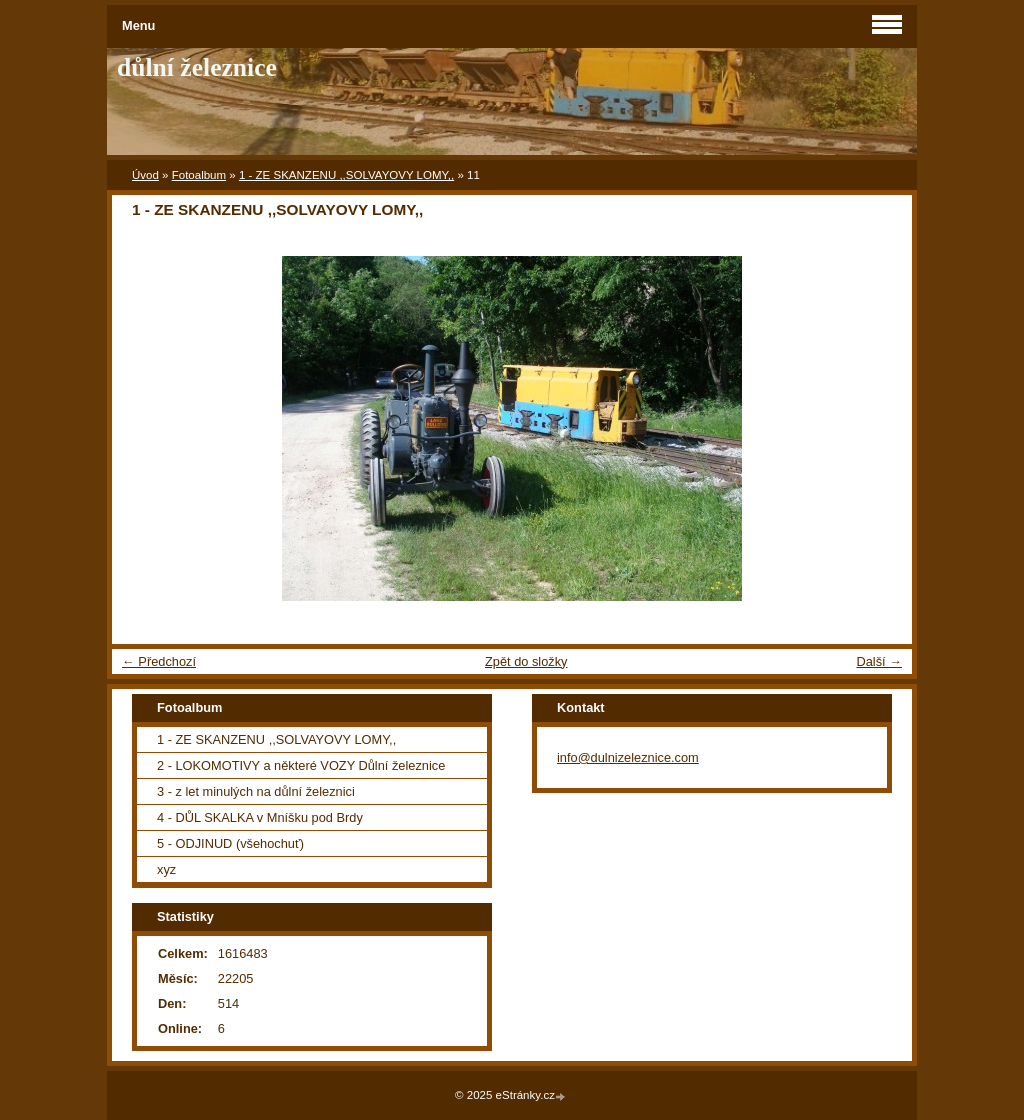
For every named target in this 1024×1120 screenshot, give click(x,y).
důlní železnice (197, 67)
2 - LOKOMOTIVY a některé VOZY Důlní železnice (301, 765)
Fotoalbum (199, 175)
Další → (879, 661)
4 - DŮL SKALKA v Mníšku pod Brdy (260, 817)
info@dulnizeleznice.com (628, 757)
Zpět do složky (526, 661)
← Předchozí (159, 661)
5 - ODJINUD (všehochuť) (230, 843)
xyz (166, 869)
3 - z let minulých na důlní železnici (256, 791)
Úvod (145, 175)
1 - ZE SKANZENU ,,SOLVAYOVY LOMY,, (346, 175)
